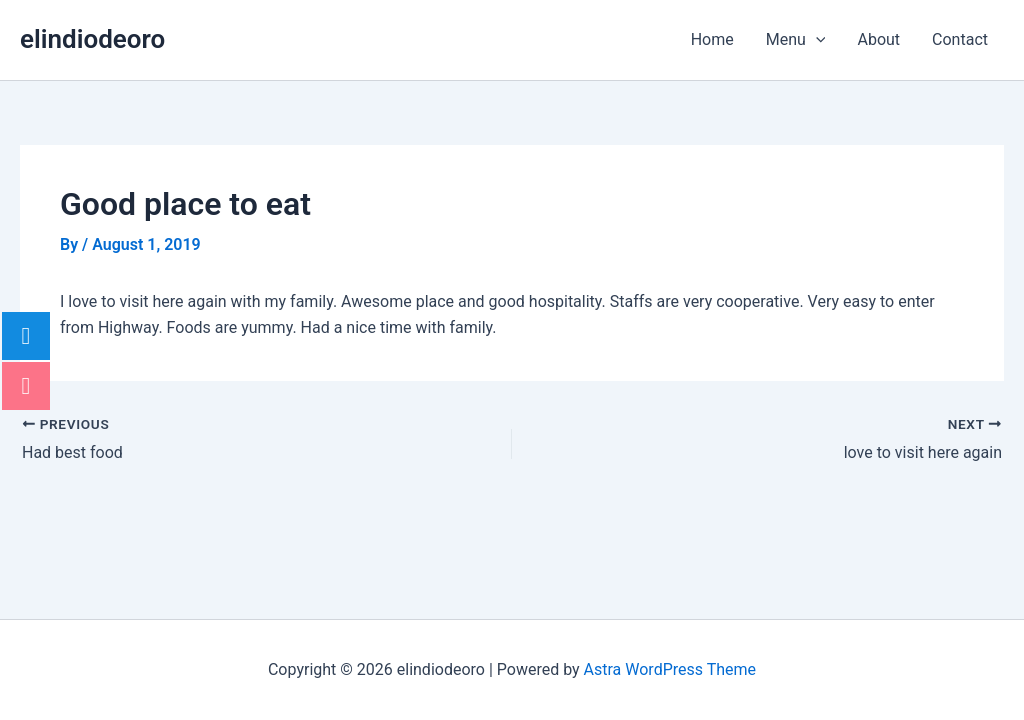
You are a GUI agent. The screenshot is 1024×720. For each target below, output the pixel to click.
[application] (816, 40)
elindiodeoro (92, 39)
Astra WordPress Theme (670, 669)
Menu (796, 40)
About (878, 39)
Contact (960, 39)
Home (712, 39)
